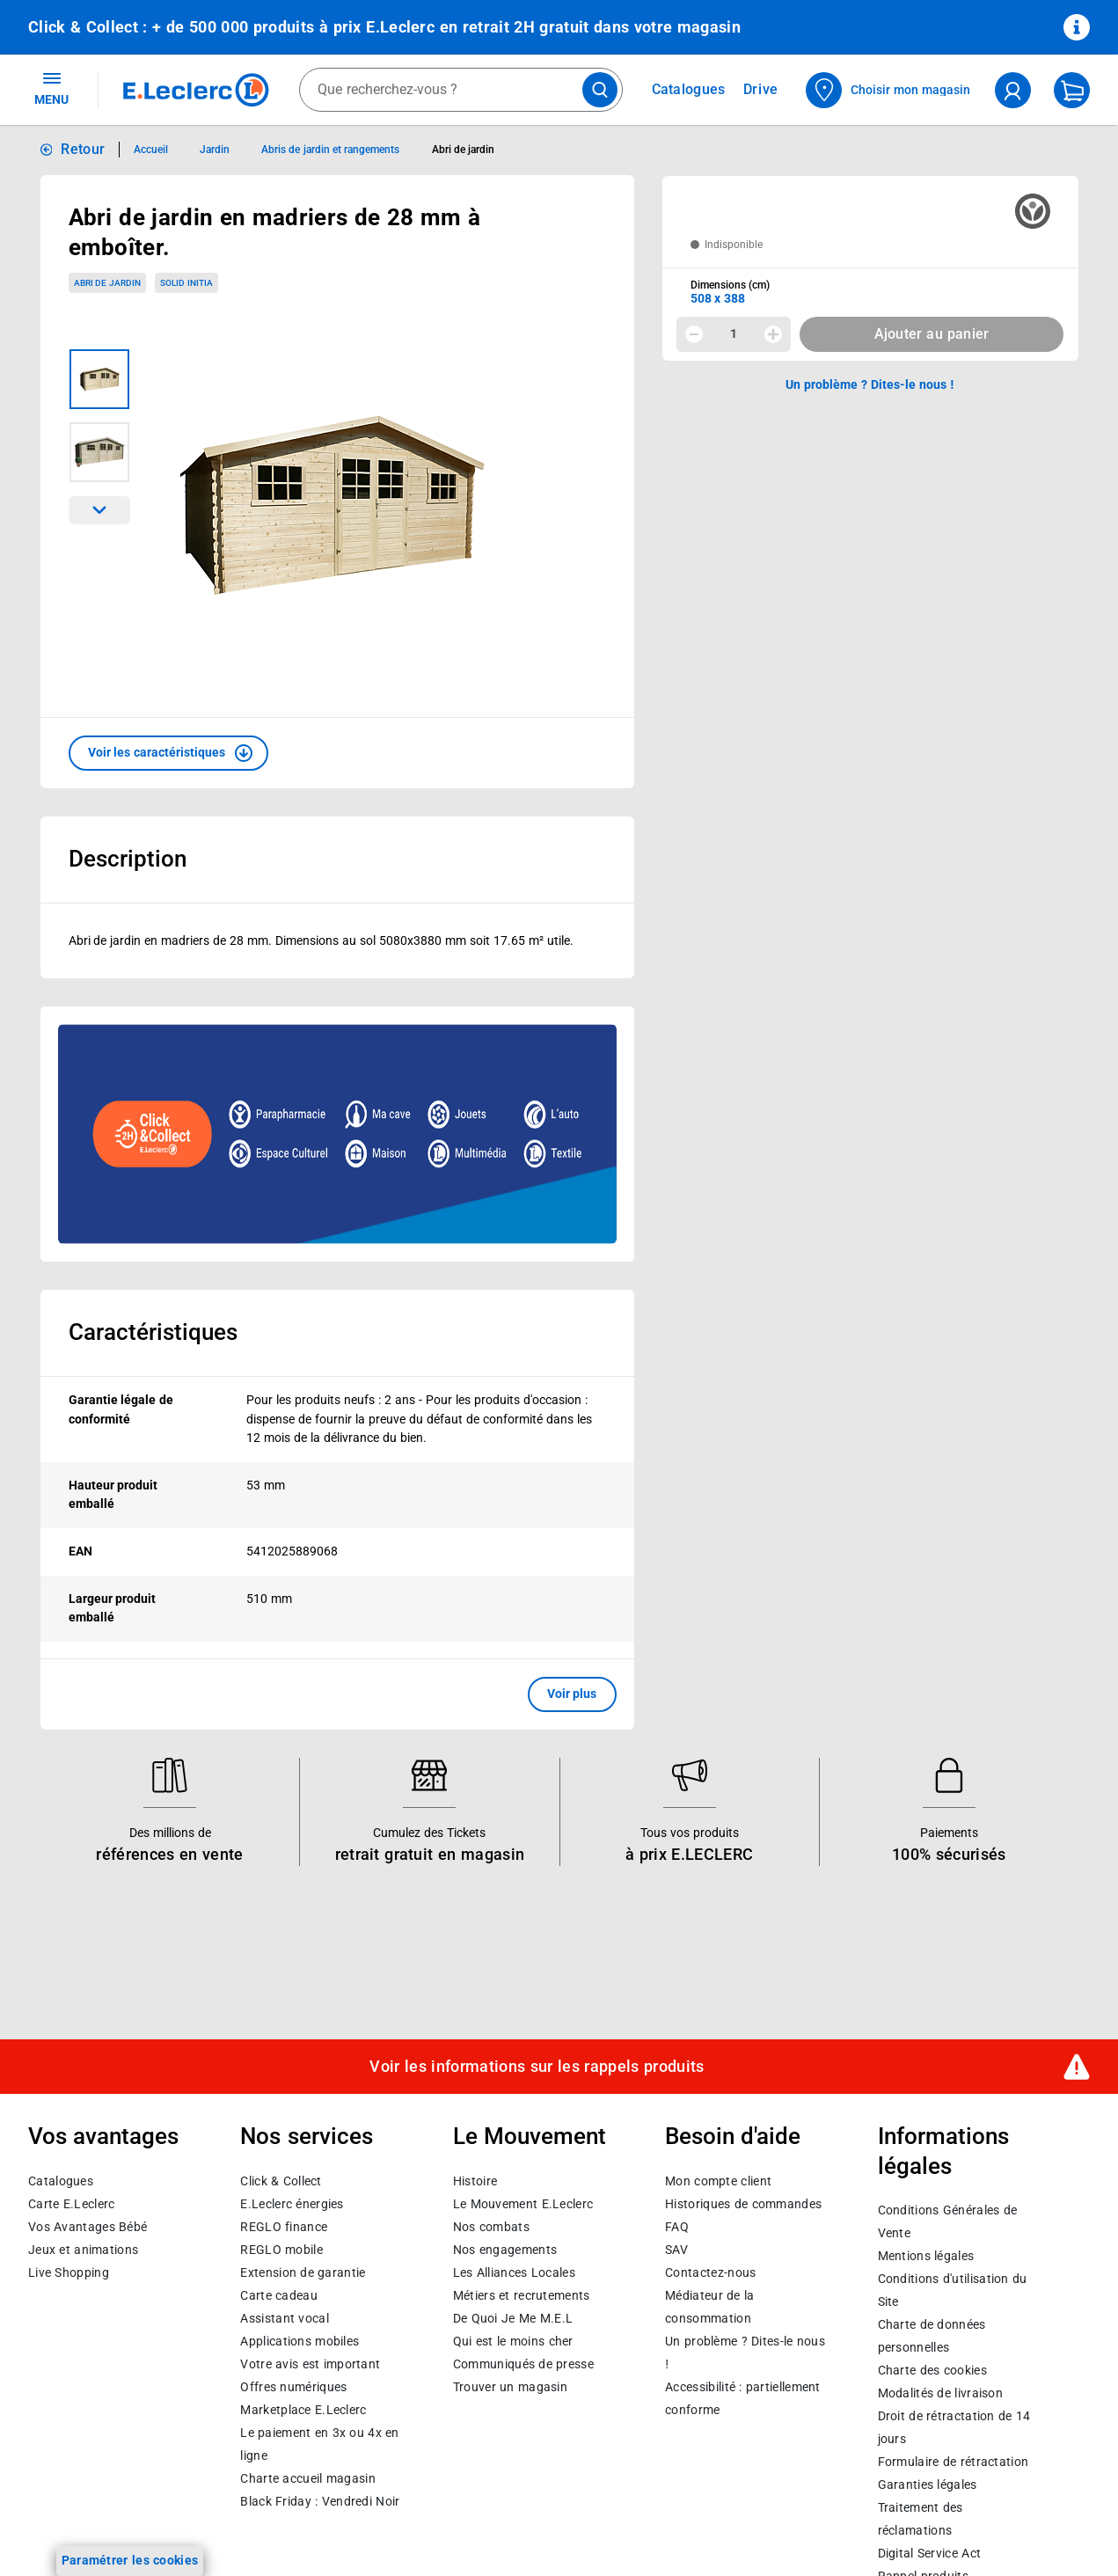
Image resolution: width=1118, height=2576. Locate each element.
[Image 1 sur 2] (99, 379)
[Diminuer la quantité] (694, 334)
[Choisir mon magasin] (889, 90)
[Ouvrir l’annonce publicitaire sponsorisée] (337, 1134)
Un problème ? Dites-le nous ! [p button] (870, 384)
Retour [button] (83, 149)
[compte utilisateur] (1013, 90)
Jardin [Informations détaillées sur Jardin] (215, 149)
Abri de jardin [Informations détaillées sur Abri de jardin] (463, 149)
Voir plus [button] (572, 1694)
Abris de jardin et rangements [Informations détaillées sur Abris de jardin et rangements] (330, 149)
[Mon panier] (1072, 90)
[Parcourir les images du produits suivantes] (99, 510)
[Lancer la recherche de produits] (599, 89)
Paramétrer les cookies (130, 2560)
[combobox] (461, 90)
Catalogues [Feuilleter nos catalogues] (689, 90)
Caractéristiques (153, 1332)
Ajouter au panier (932, 333)
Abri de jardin (108, 283)
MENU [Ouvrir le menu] (51, 88)
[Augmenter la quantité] (773, 334)
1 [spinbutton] (733, 333)
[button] (168, 753)
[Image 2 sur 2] (99, 452)
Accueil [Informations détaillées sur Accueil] (151, 149)
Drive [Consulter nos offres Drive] (761, 89)
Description (127, 858)
